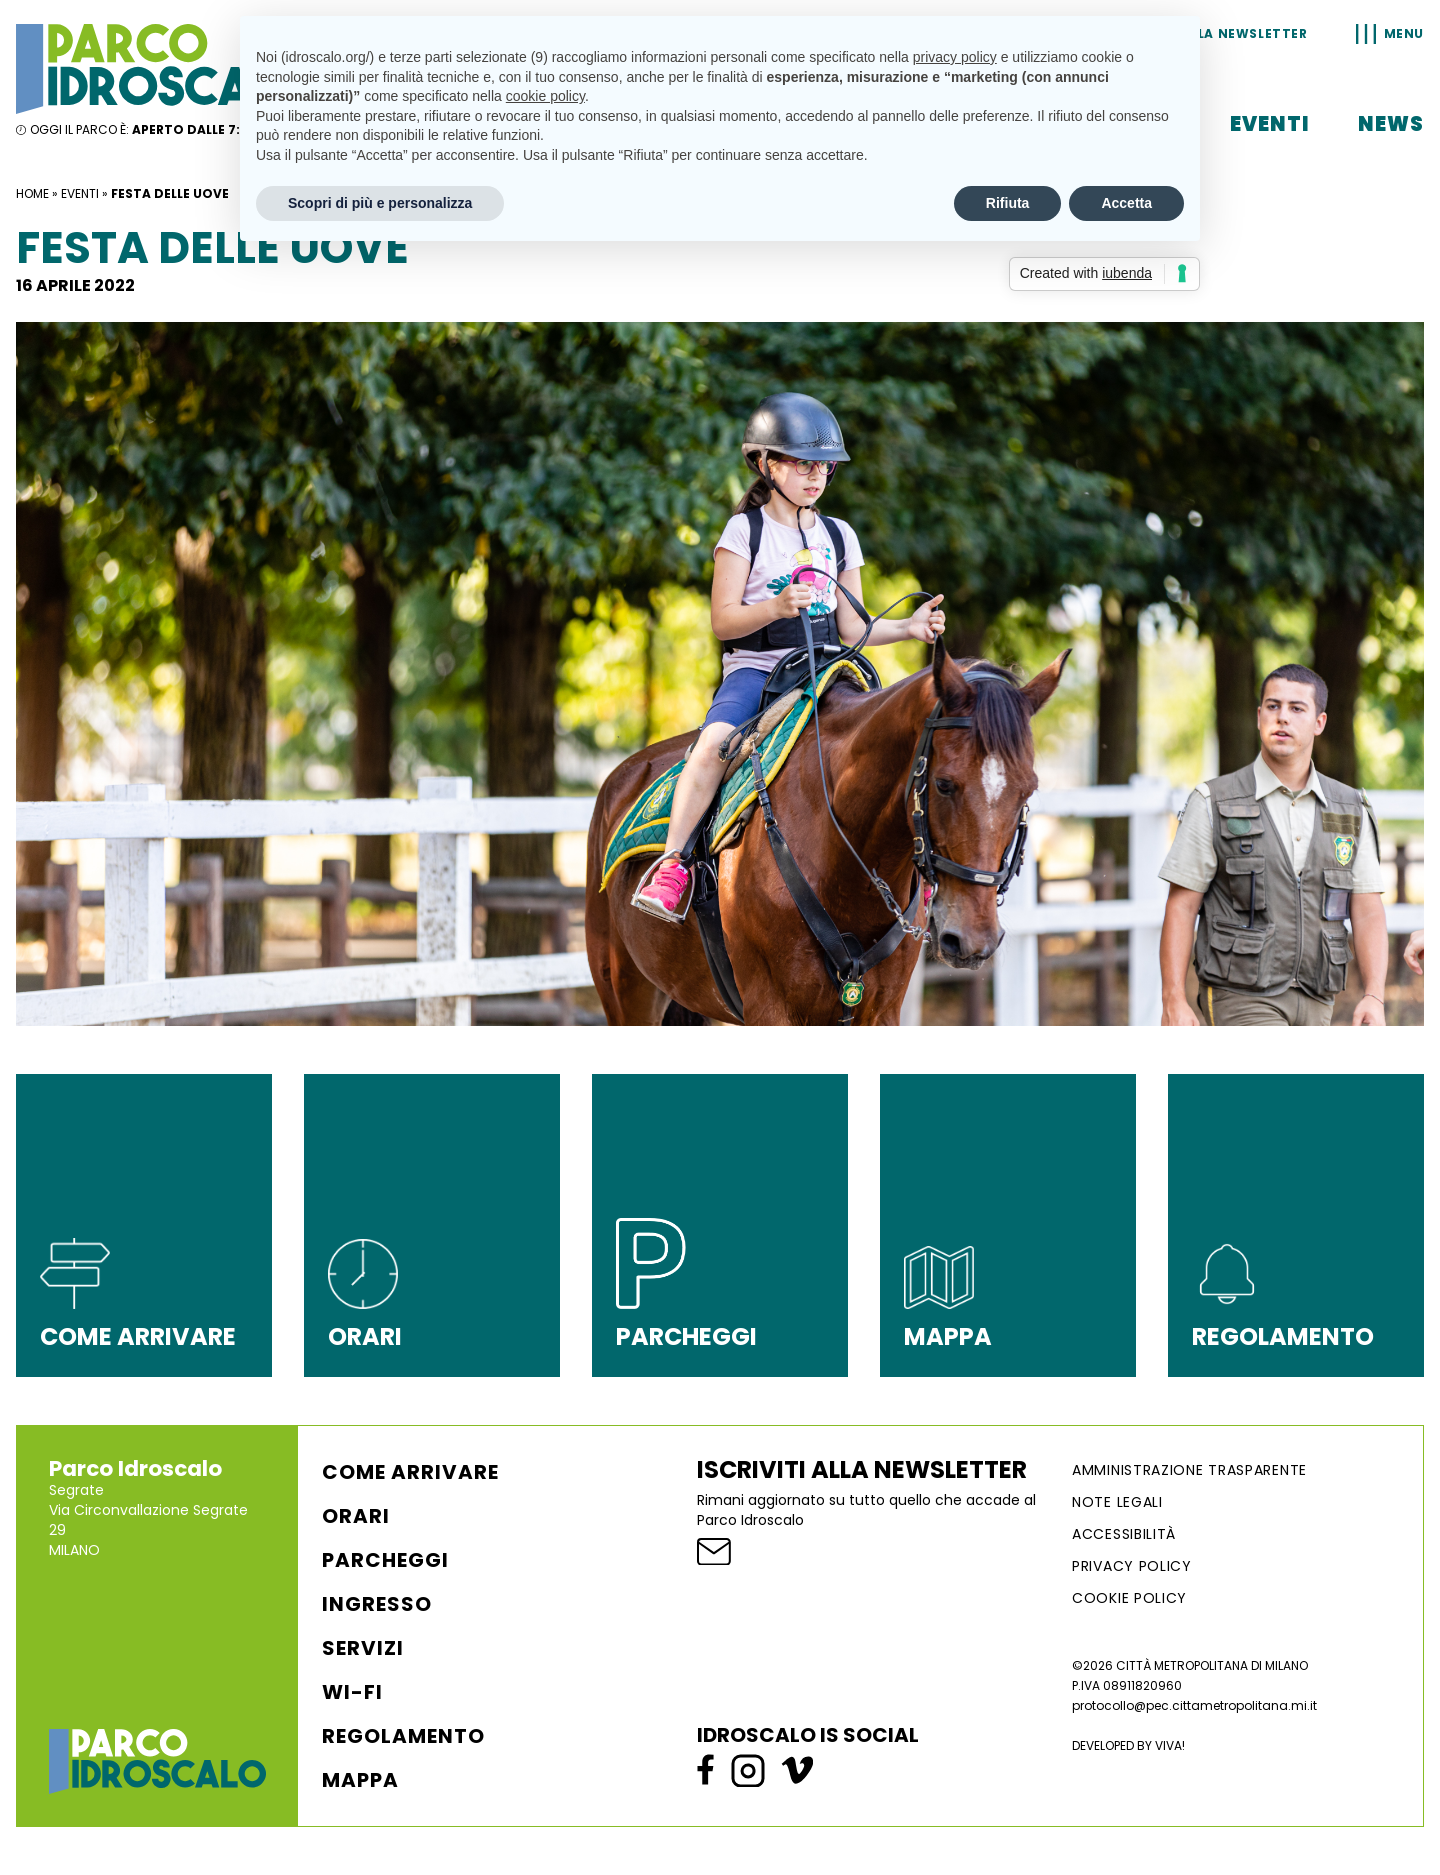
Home (32, 193)
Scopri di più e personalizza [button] (380, 203)
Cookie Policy (1129, 1598)
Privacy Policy (1132, 1566)
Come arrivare (410, 1472)
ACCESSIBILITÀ (1124, 1534)
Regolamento (403, 1736)
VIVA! (1170, 1745)
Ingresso (377, 1604)
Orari (356, 1516)
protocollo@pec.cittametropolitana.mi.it (1194, 1705)
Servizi (363, 1648)
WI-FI (352, 1692)
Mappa (360, 1780)
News (1391, 124)
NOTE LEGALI (1117, 1502)
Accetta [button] (1126, 203)
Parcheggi (385, 1560)
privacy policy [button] (955, 57)
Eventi (1270, 124)
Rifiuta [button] (1008, 203)
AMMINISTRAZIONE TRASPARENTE (1189, 1470)
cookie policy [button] (545, 96)
